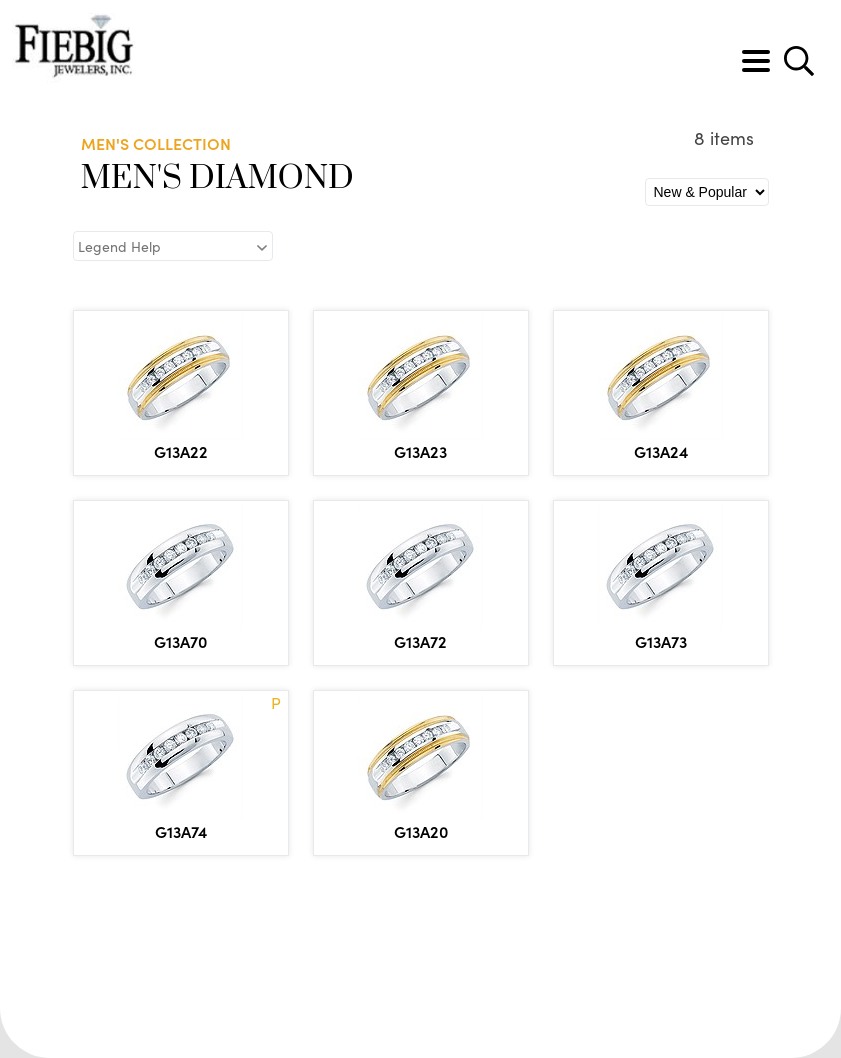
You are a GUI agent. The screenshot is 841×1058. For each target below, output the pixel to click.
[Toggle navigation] (756, 61)
